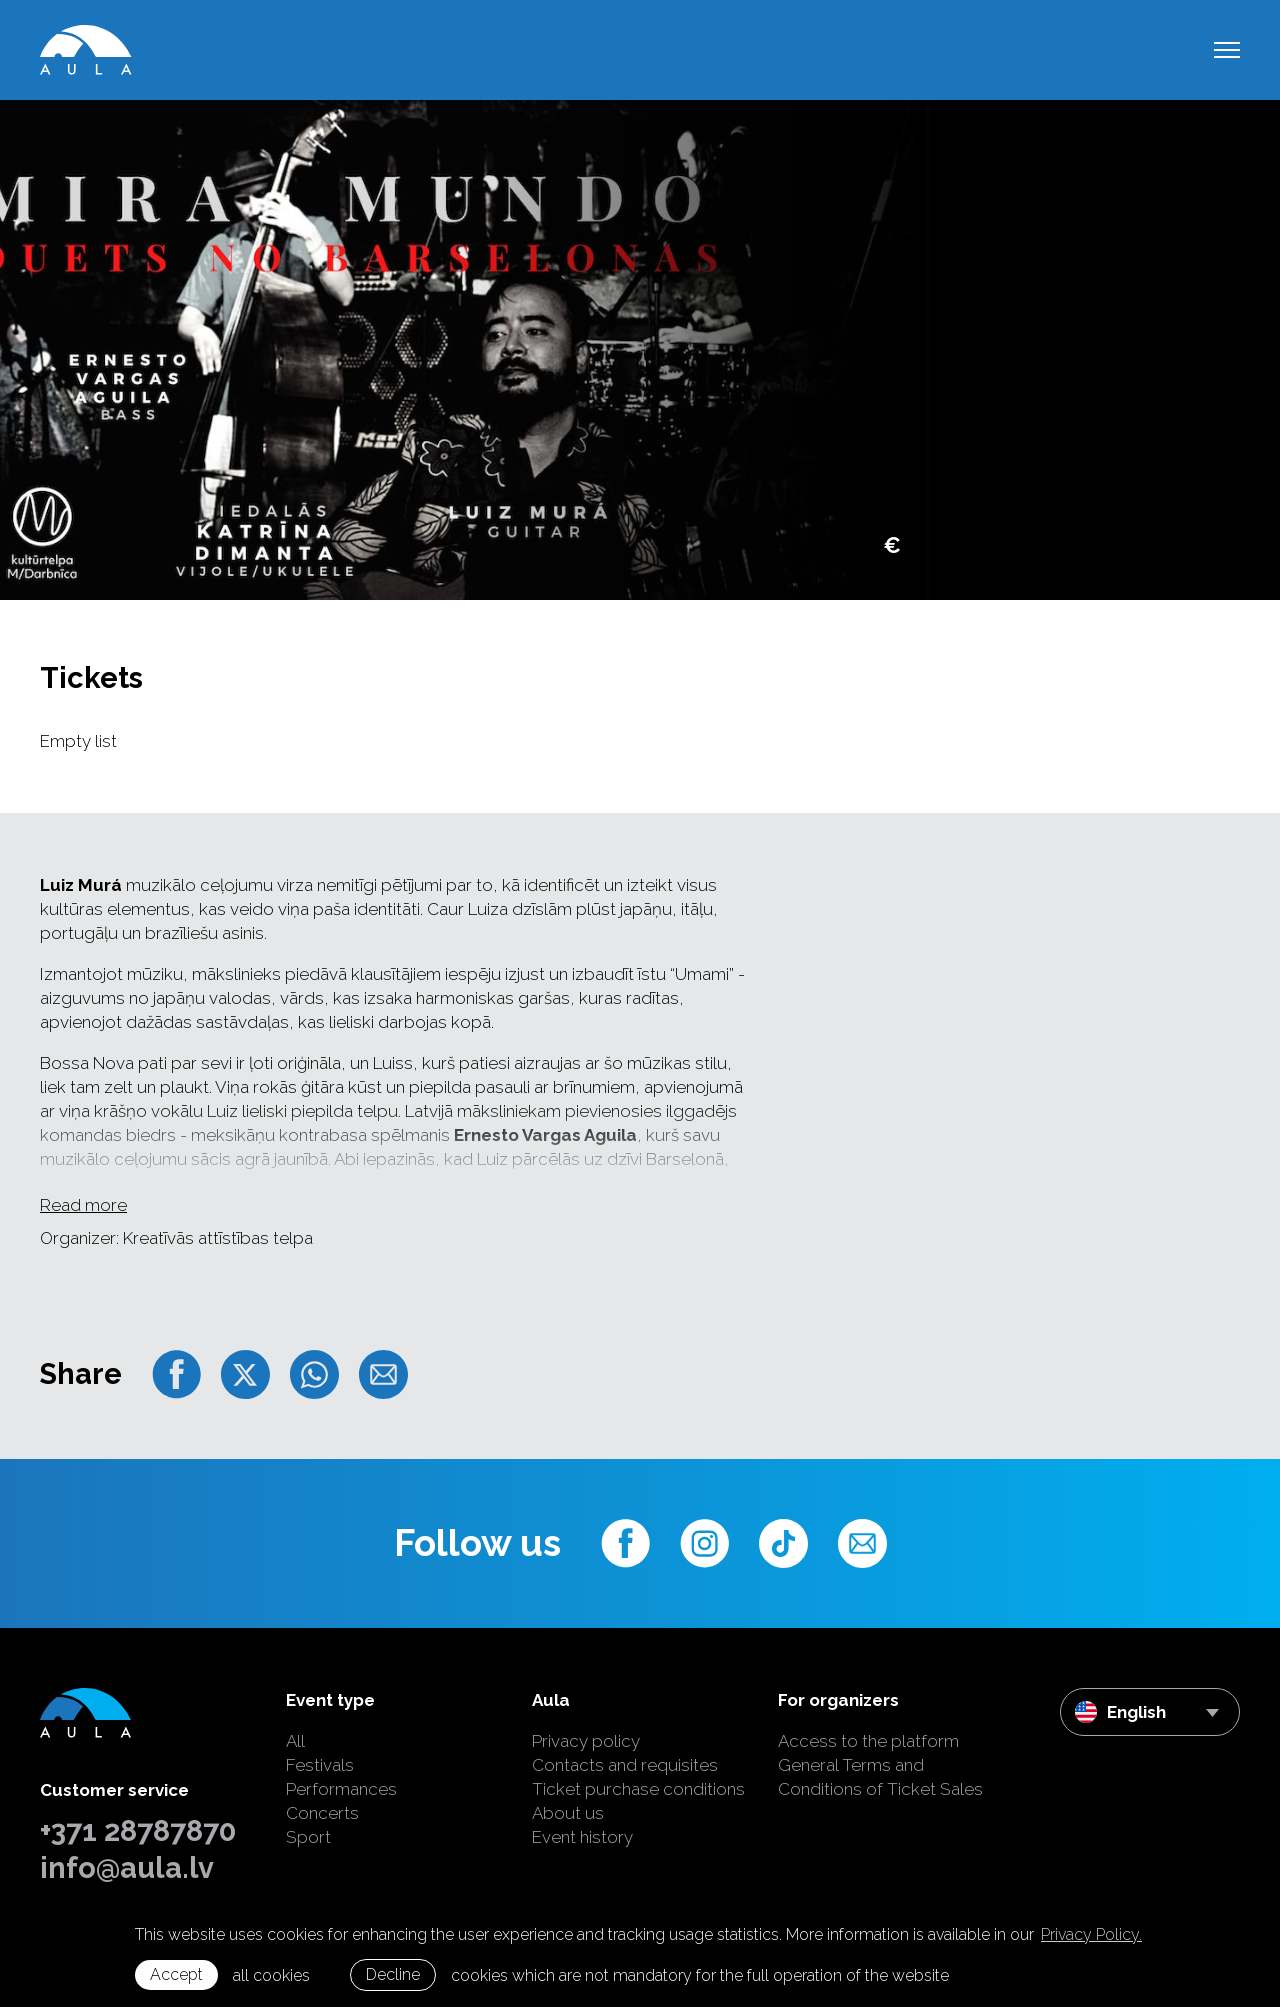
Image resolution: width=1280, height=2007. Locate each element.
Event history (582, 1837)
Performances (341, 1789)
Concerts (322, 1813)
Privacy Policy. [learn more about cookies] (1091, 1934)
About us (568, 1813)
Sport (308, 1837)
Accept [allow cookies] (176, 1974)
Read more (83, 1205)
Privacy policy (586, 1741)
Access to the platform (868, 1741)
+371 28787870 (138, 1831)
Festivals (320, 1765)
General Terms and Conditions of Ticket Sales (880, 1777)
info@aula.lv (127, 1868)
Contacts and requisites (625, 1765)
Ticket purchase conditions (638, 1789)
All (295, 1741)
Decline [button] (393, 1974)
